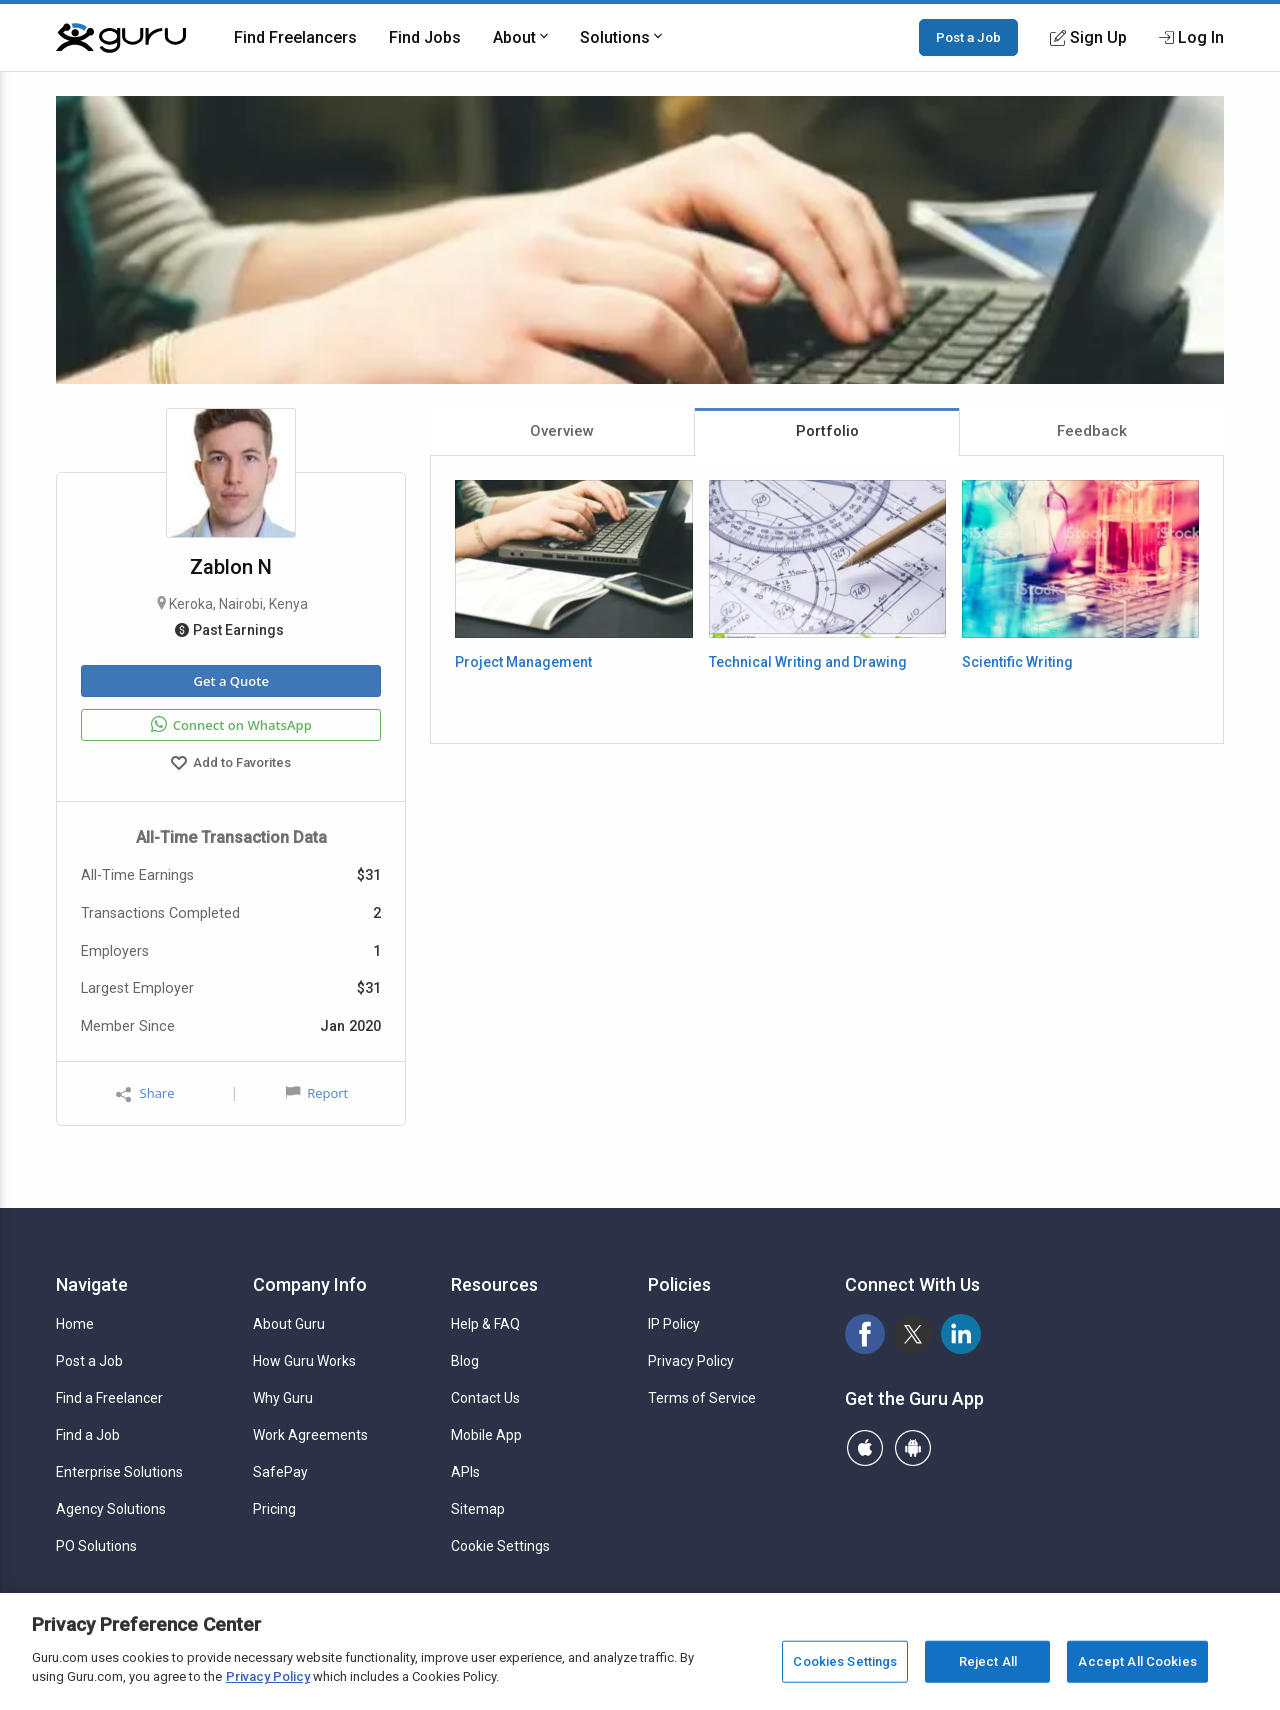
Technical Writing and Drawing (808, 662)
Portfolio (827, 431)
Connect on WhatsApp (231, 725)
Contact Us (485, 1398)
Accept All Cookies (1137, 1661)
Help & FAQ (485, 1324)
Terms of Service (702, 1398)
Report (317, 1093)
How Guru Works (304, 1361)
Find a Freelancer (109, 1398)
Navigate (92, 1284)
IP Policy (674, 1324)
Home (75, 1324)
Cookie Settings (500, 1546)
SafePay (280, 1472)
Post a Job (968, 37)
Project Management (523, 662)
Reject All (988, 1661)
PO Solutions (96, 1546)
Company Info (310, 1284)
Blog (465, 1361)
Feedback (1092, 431)
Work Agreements (310, 1435)
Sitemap (478, 1509)
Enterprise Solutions (119, 1472)
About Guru (289, 1324)
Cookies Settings (845, 1661)
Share (145, 1093)
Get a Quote (230, 681)
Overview (562, 431)
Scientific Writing (1017, 662)
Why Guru (283, 1398)
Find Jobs (425, 37)
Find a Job (88, 1435)
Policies (679, 1284)
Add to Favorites (231, 765)
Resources (494, 1284)
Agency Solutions (111, 1509)
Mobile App (486, 1435)
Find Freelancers (295, 37)
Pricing (274, 1509)
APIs (465, 1472)
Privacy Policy (691, 1361)
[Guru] (121, 38)
